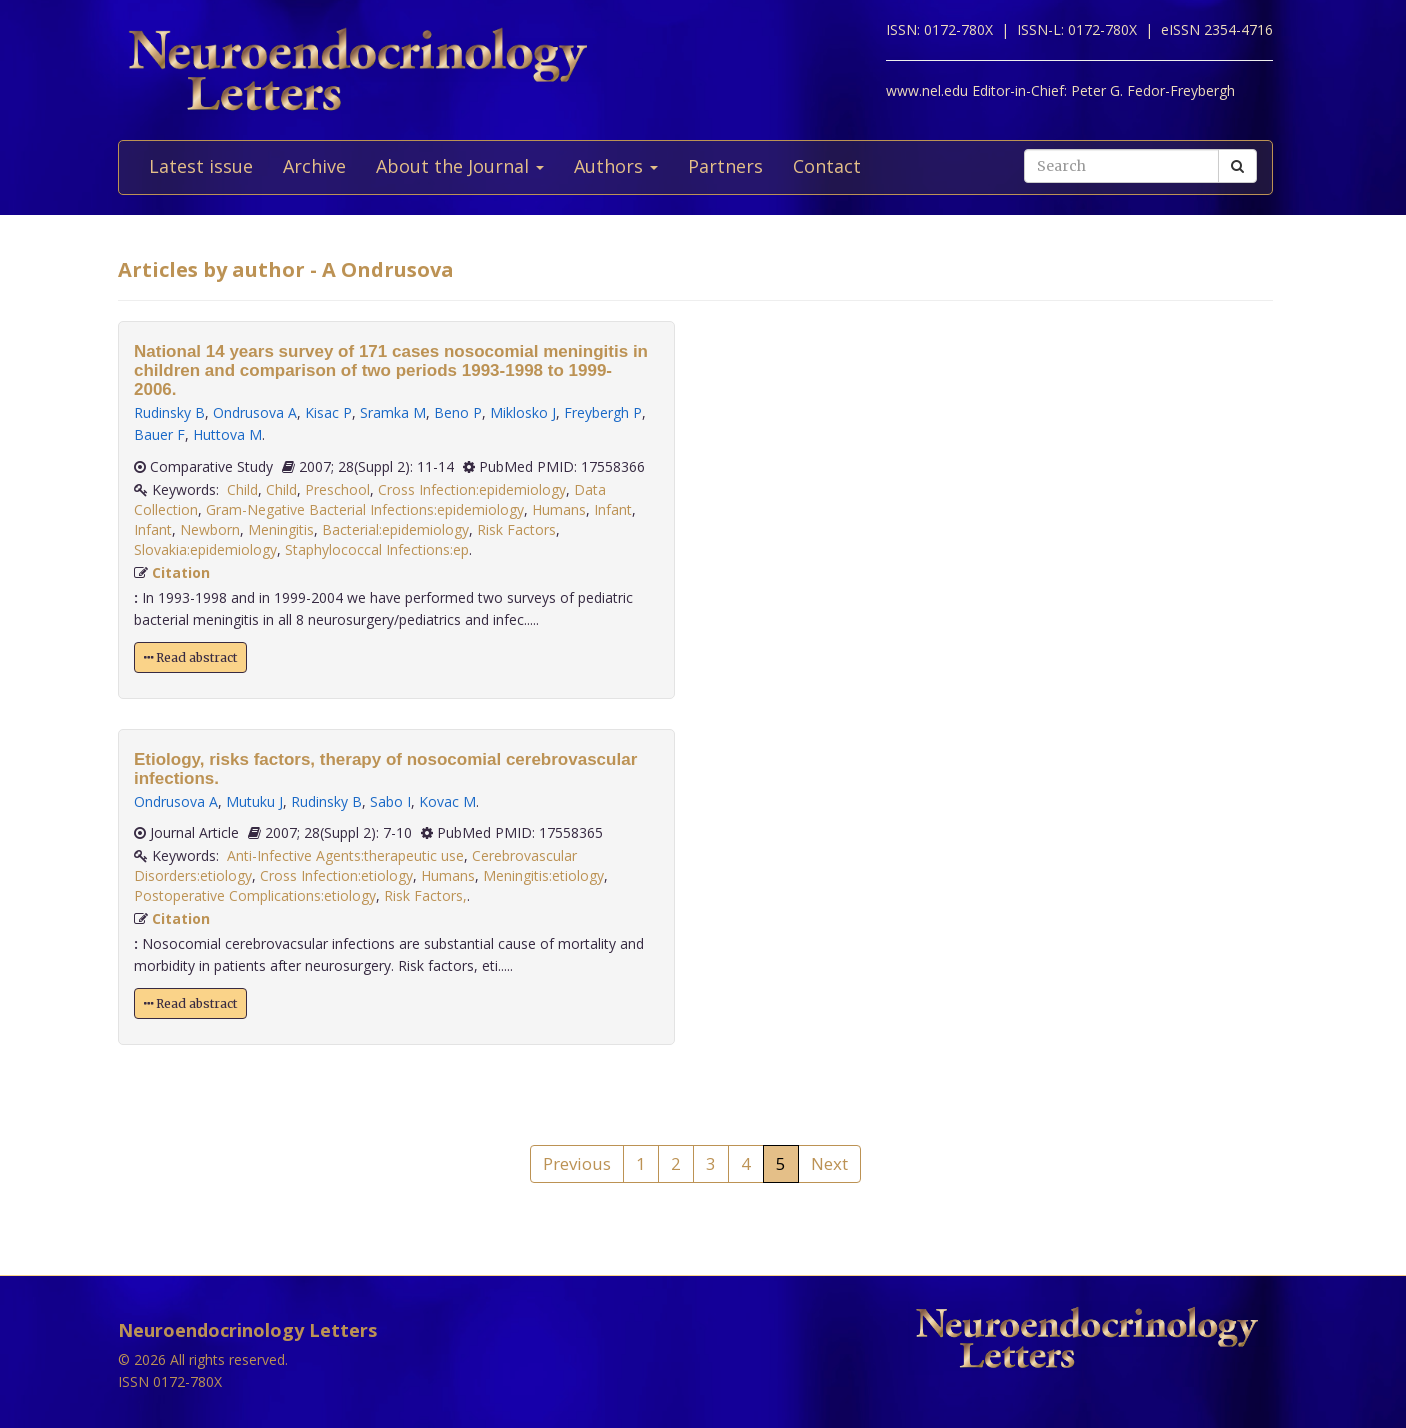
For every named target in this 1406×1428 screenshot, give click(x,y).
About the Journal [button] (460, 166)
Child (242, 489)
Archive (314, 166)
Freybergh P (603, 412)
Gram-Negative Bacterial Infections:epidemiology (365, 509)
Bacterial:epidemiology (395, 529)
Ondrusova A (255, 412)
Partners (725, 166)
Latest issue (201, 166)
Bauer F (159, 434)
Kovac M (447, 801)
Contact (827, 166)
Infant (613, 509)
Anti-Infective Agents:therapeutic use (345, 855)
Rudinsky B (169, 412)
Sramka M (393, 412)
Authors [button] (616, 166)
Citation (181, 572)
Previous (577, 1163)
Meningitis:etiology (543, 875)
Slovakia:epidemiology (205, 549)
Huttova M (227, 434)
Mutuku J (254, 801)
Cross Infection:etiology (336, 875)
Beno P (458, 412)
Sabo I (390, 801)
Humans (559, 509)
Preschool (337, 489)
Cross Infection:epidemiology (472, 489)
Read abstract (190, 657)
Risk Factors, (425, 895)
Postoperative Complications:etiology (255, 895)
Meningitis (281, 529)
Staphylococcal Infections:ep (377, 549)
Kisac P (328, 412)
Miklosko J (523, 412)
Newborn (210, 529)
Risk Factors (516, 529)
